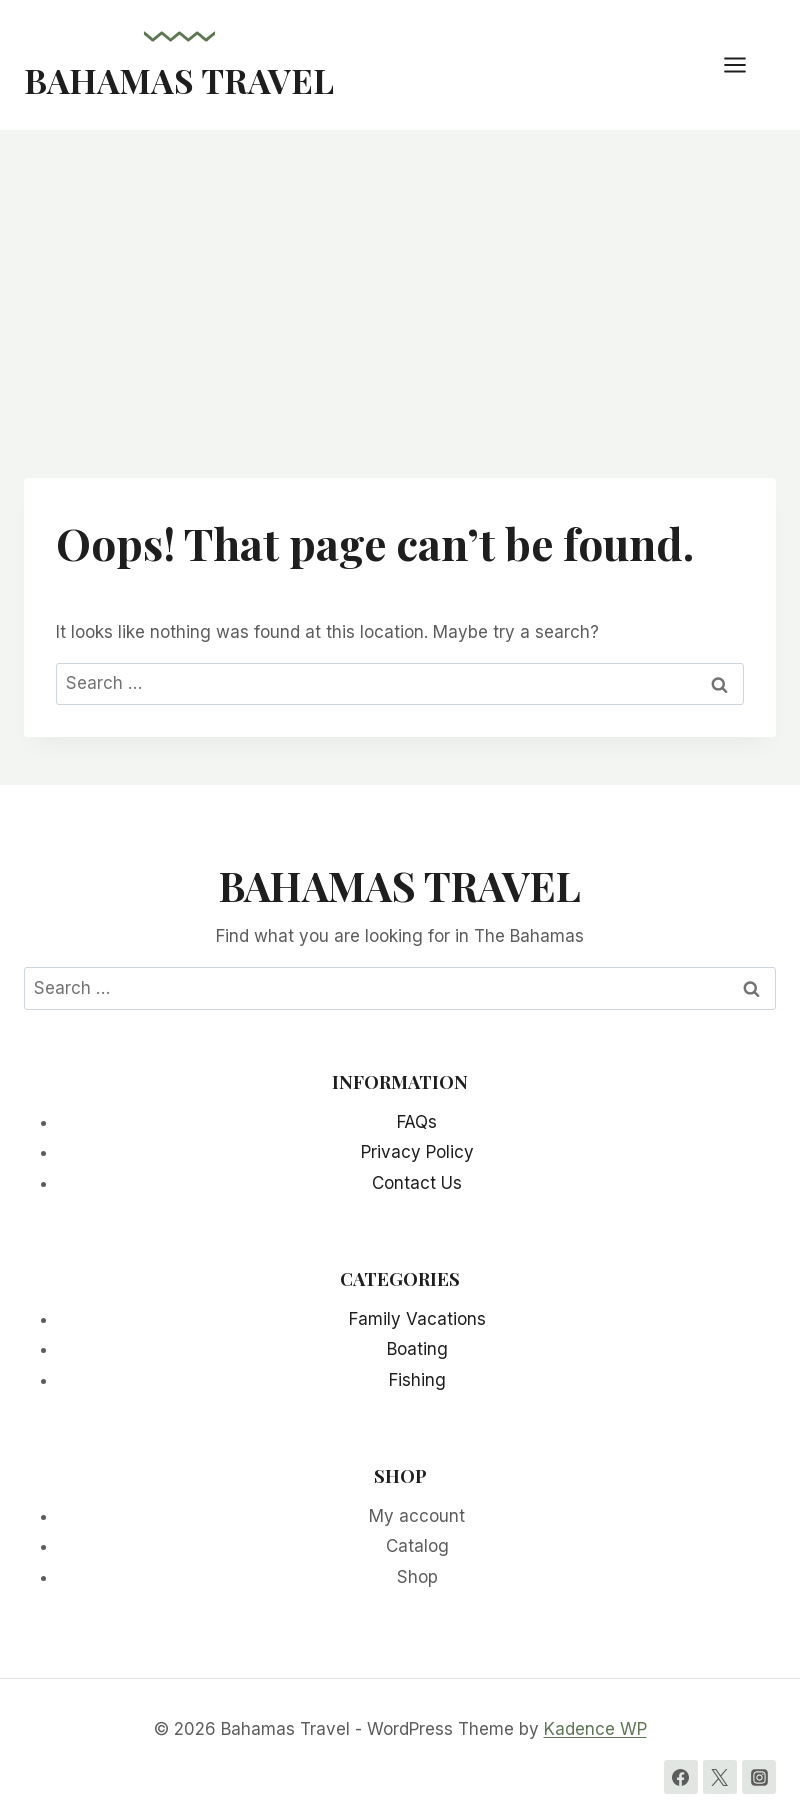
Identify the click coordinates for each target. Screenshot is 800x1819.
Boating (417, 1349)
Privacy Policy (417, 1152)
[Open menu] (745, 64)
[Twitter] (720, 1777)
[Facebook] (681, 1777)
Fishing (417, 1380)
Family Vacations (417, 1319)
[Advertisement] (400, 280)
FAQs (417, 1122)
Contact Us (417, 1183)
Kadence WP (595, 1729)
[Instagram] (759, 1777)
